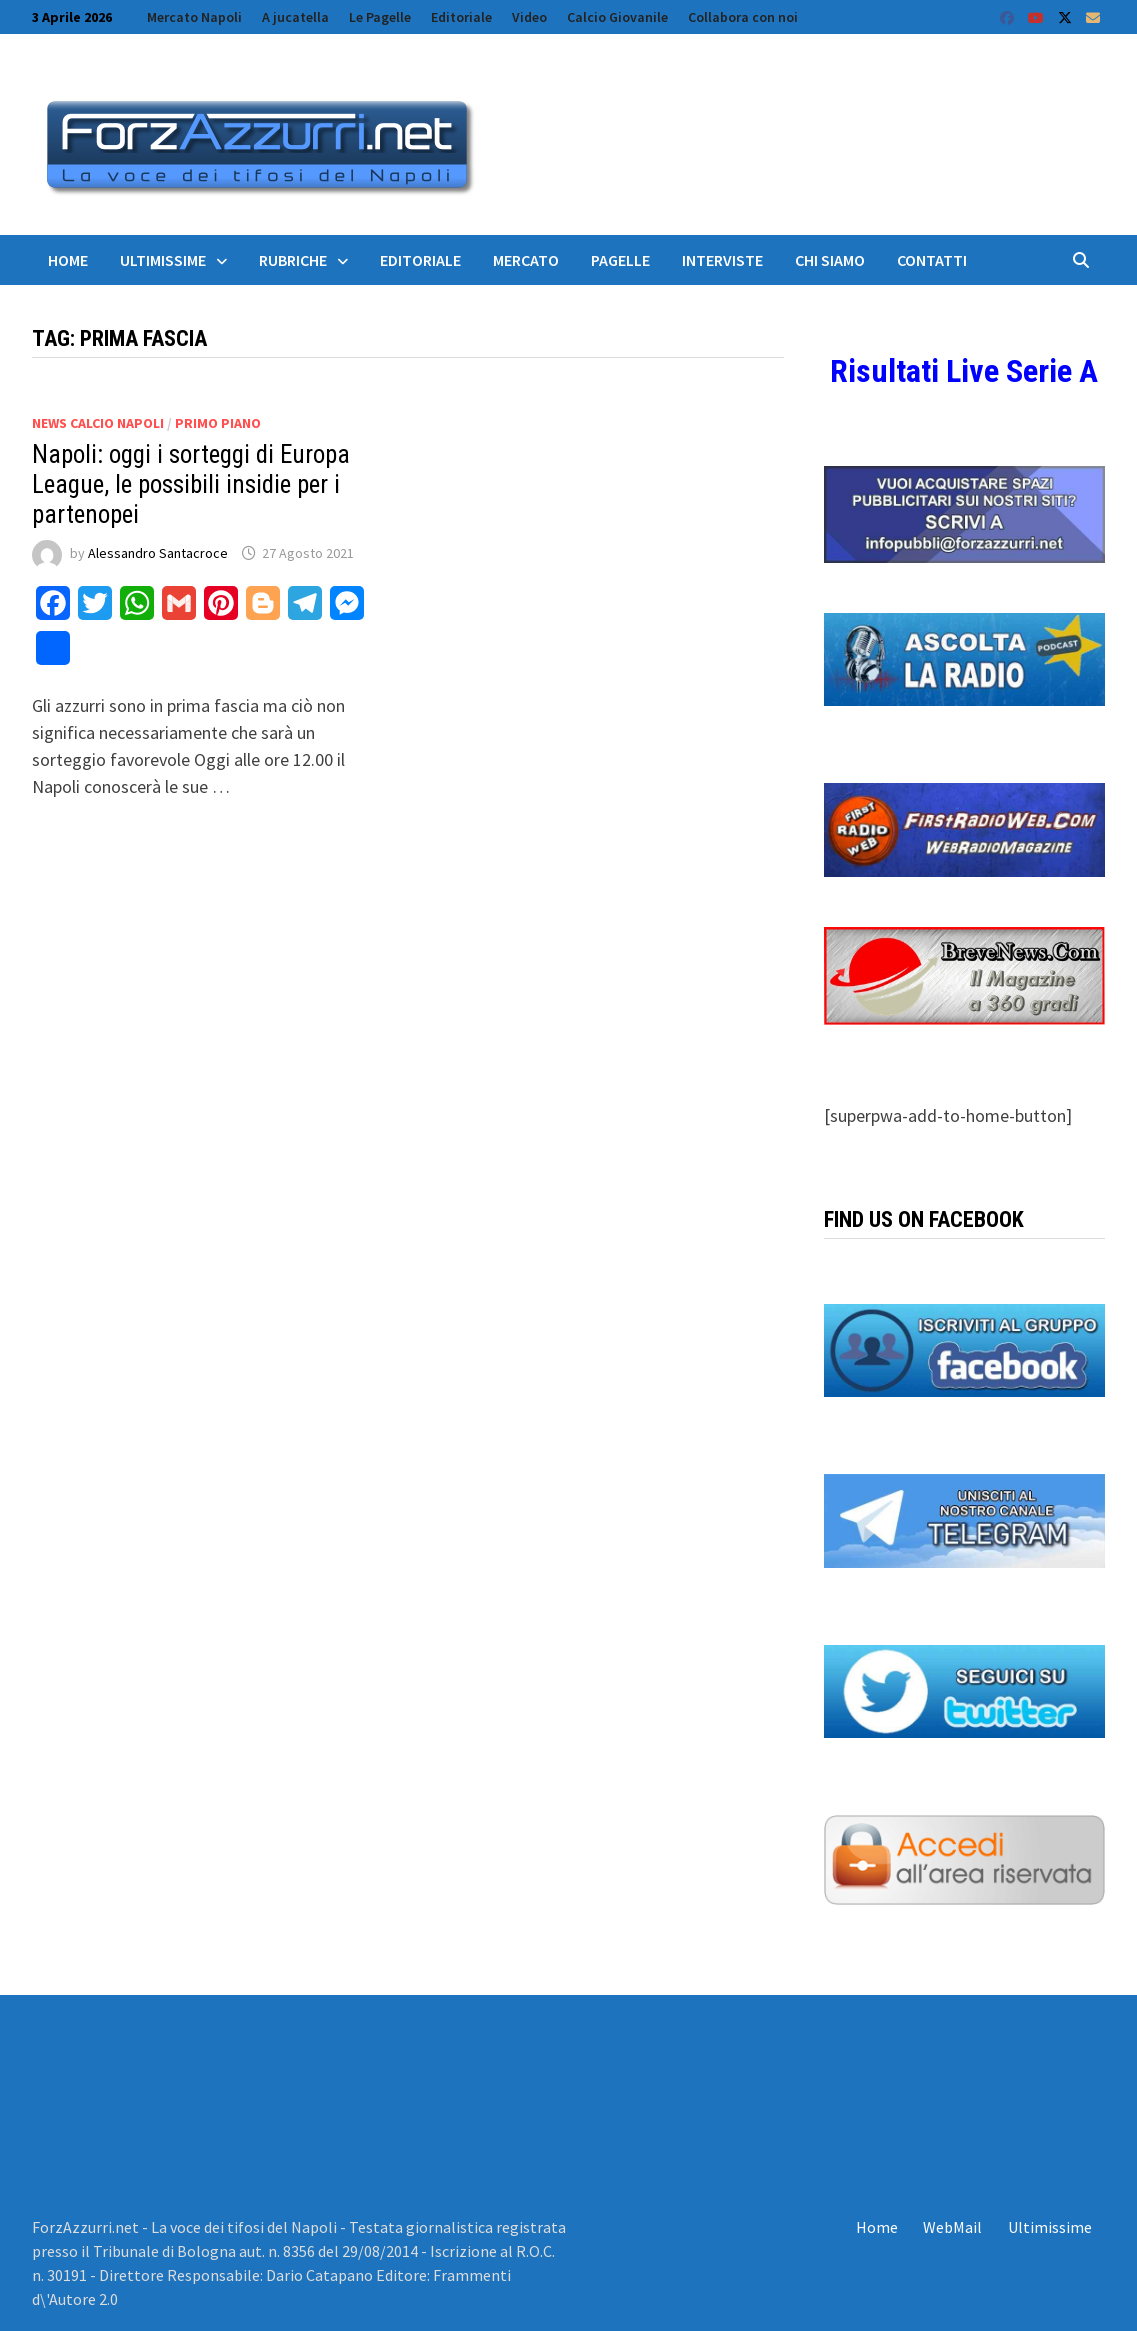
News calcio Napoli (98, 423)
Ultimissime (163, 260)
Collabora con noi (743, 17)
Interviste (722, 260)
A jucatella (295, 17)
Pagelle (620, 260)
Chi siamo (830, 260)
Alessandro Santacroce (158, 553)
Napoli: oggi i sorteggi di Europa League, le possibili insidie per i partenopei (191, 484)
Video (529, 17)
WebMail (952, 2227)
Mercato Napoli (194, 17)
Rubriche (293, 260)
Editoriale (461, 17)
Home (68, 260)
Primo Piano (218, 423)
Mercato (526, 260)
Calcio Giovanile (617, 17)
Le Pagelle (380, 17)
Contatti (932, 260)
